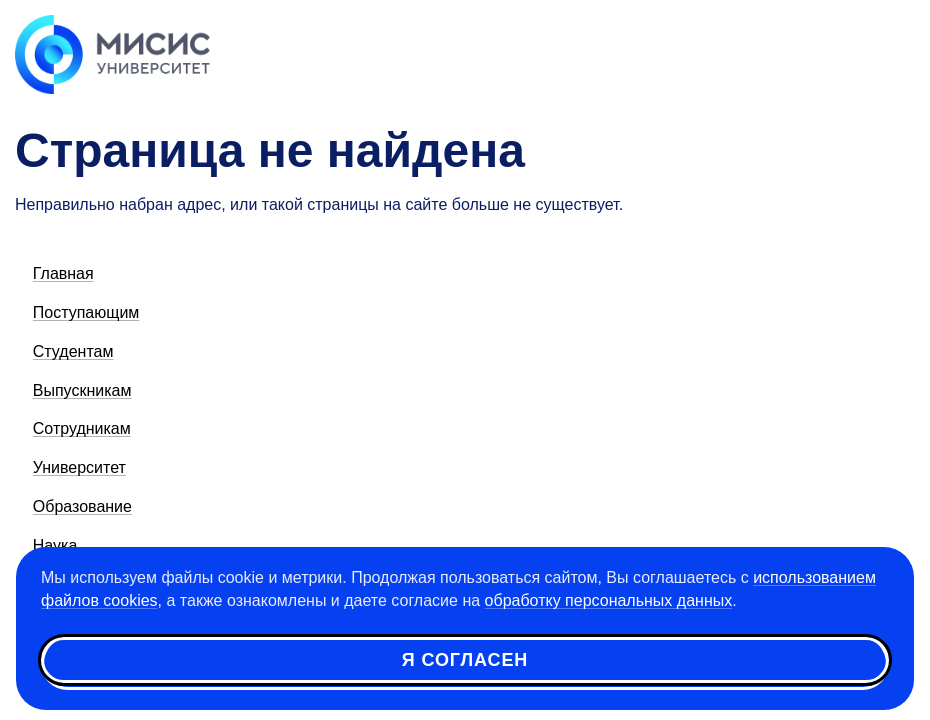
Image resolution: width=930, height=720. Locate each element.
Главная (63, 273)
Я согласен (465, 660)
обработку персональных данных (609, 600)
